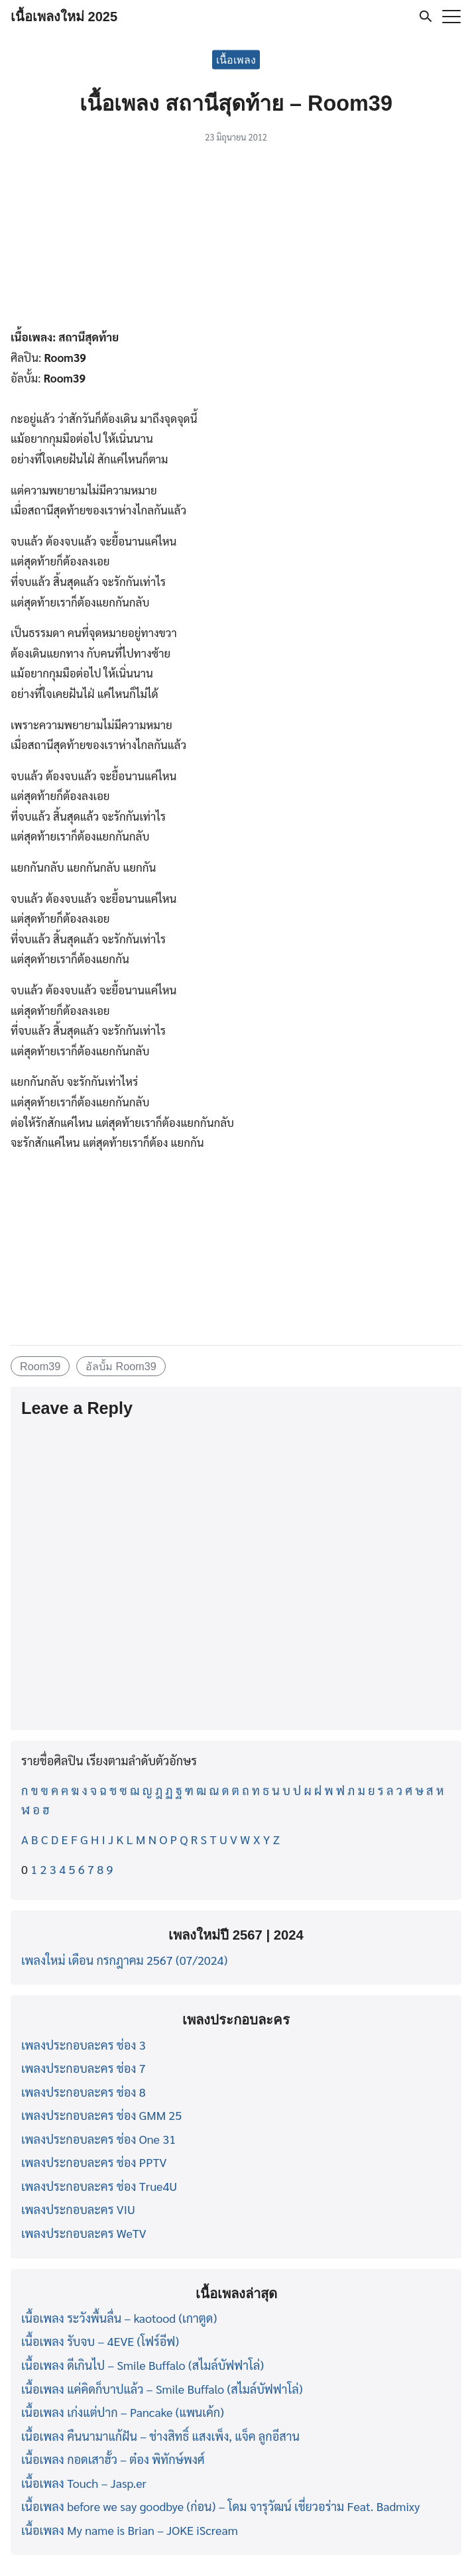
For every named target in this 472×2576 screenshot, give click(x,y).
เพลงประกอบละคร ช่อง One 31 (98, 2138)
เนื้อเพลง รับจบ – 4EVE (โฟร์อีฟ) (100, 2341)
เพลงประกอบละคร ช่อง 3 (83, 2044)
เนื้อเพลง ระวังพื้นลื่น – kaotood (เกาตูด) (119, 2317)
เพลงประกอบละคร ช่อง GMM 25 (101, 2115)
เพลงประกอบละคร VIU (78, 2209)
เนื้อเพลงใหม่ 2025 (64, 16)
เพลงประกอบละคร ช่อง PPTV (93, 2162)
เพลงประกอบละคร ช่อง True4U (99, 2186)
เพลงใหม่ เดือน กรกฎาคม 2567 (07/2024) (124, 1959)
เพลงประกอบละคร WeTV (84, 2233)
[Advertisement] (236, 239)
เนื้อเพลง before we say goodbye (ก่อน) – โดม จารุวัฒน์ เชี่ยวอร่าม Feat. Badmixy (220, 2506)
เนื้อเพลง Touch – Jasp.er (84, 2482)
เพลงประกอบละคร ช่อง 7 (83, 2068)
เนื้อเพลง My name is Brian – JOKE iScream (129, 2530)
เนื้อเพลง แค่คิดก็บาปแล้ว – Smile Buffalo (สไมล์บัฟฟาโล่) (161, 2388)
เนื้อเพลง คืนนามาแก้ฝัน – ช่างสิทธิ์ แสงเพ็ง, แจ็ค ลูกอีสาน (160, 2435)
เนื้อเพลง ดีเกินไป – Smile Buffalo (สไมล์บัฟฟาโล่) (142, 2364)
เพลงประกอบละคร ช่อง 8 (83, 2091)
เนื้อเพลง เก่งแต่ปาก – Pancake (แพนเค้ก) (122, 2412)
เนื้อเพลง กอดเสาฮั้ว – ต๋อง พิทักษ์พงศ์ (113, 2459)
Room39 (40, 1366)
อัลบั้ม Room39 (121, 1366)
